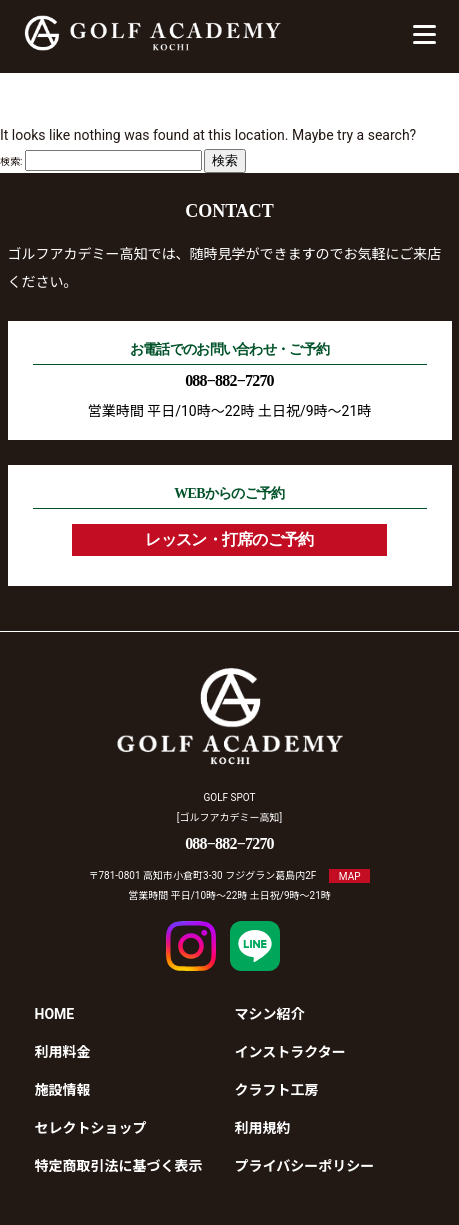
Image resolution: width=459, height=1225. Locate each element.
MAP (350, 875)
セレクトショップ (91, 1128)
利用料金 (63, 1052)
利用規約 (263, 1128)
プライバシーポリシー (305, 1166)
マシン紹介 (270, 1014)
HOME (55, 1014)
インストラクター (290, 1052)
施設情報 (63, 1090)
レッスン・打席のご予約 (229, 539)
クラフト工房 (277, 1090)
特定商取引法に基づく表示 (119, 1166)
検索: (11, 161)
